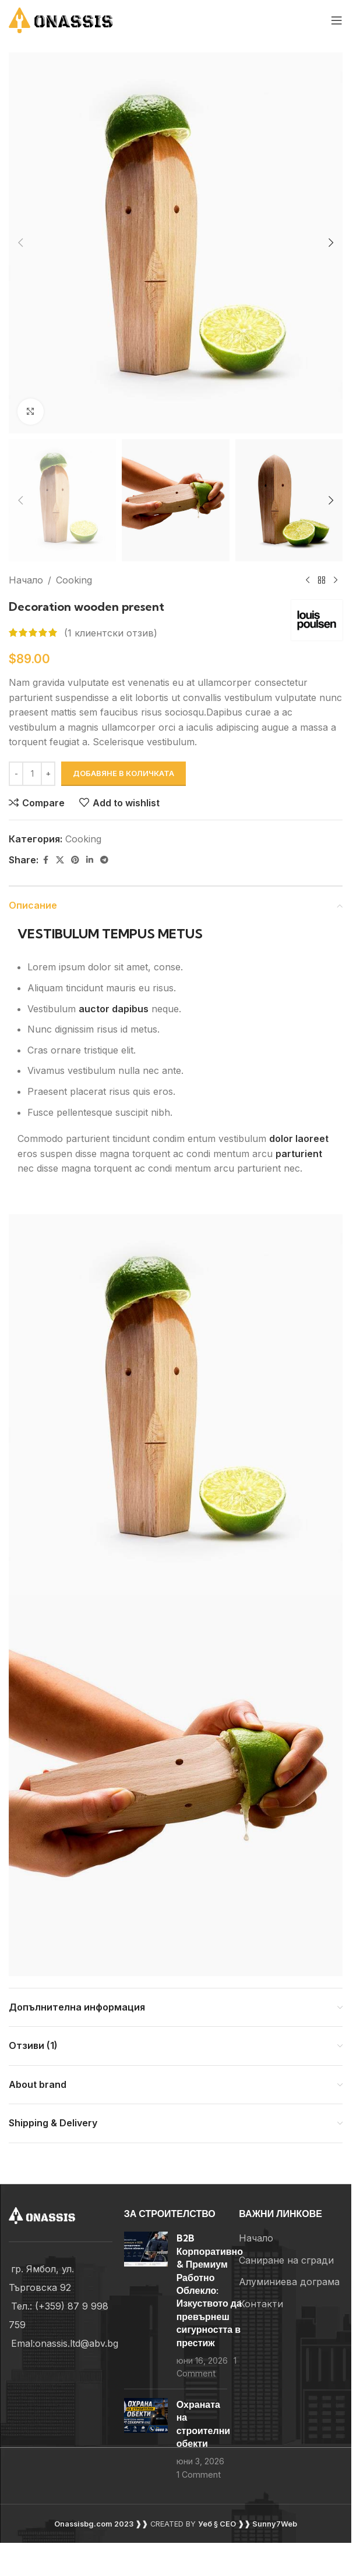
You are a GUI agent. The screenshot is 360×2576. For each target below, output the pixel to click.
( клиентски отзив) (110, 632)
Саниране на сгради (286, 2260)
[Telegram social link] (104, 860)
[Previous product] (308, 581)
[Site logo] (76, 19)
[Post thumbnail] (146, 2305)
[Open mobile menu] (336, 20)
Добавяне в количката (123, 773)
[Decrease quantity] (16, 774)
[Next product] (336, 581)
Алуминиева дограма (289, 2281)
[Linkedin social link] (90, 860)
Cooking (74, 580)
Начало (26, 580)
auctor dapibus (114, 1009)
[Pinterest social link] (75, 860)
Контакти (261, 2304)
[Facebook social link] (45, 860)
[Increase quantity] (48, 774)
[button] (20, 242)
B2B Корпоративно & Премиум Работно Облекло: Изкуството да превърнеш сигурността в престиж (210, 2290)
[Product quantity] (32, 774)
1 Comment (199, 2474)
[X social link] (60, 860)
